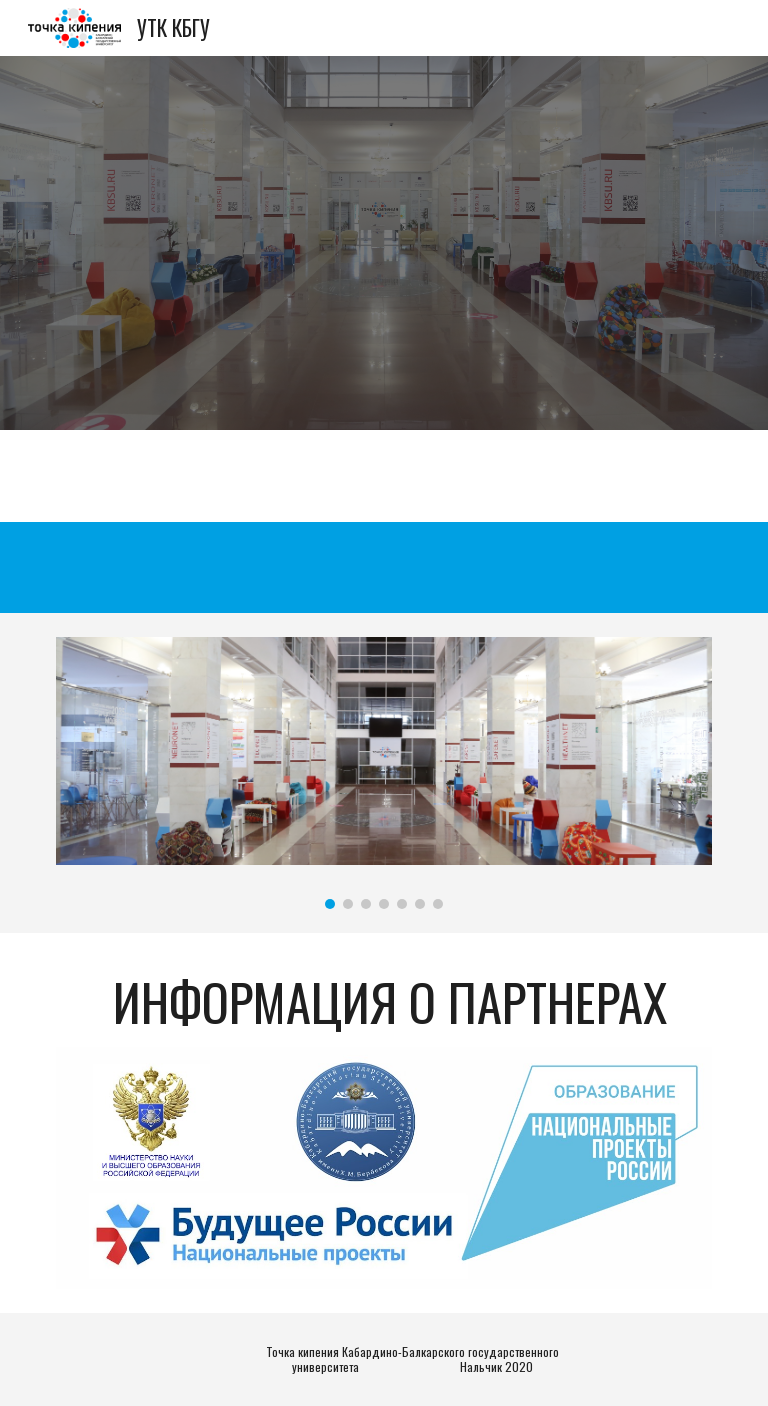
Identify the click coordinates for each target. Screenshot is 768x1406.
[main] (383, 1002)
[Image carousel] (383, 773)
